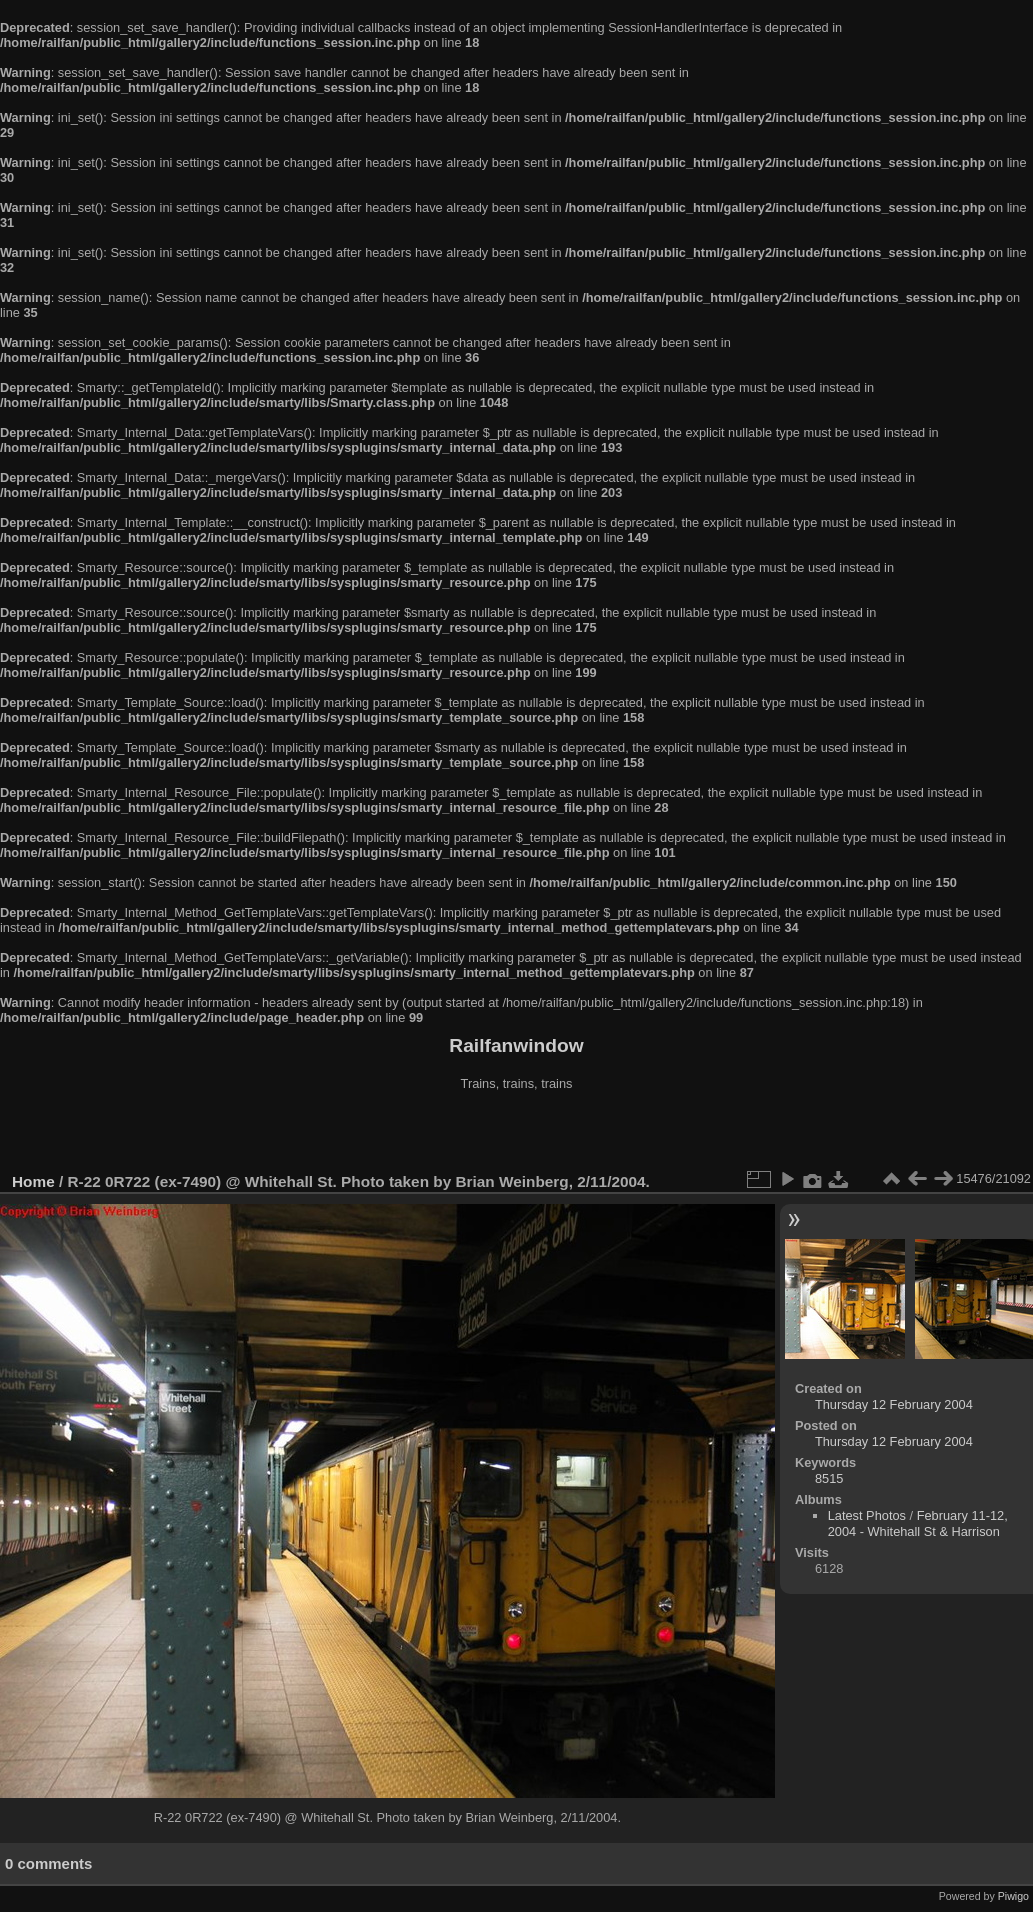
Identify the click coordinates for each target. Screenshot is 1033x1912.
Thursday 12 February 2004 (894, 1404)
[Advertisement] (517, 1134)
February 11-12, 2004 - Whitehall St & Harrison (918, 1523)
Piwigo (1013, 1896)
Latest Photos (867, 1515)
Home (33, 1181)
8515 (829, 1478)
